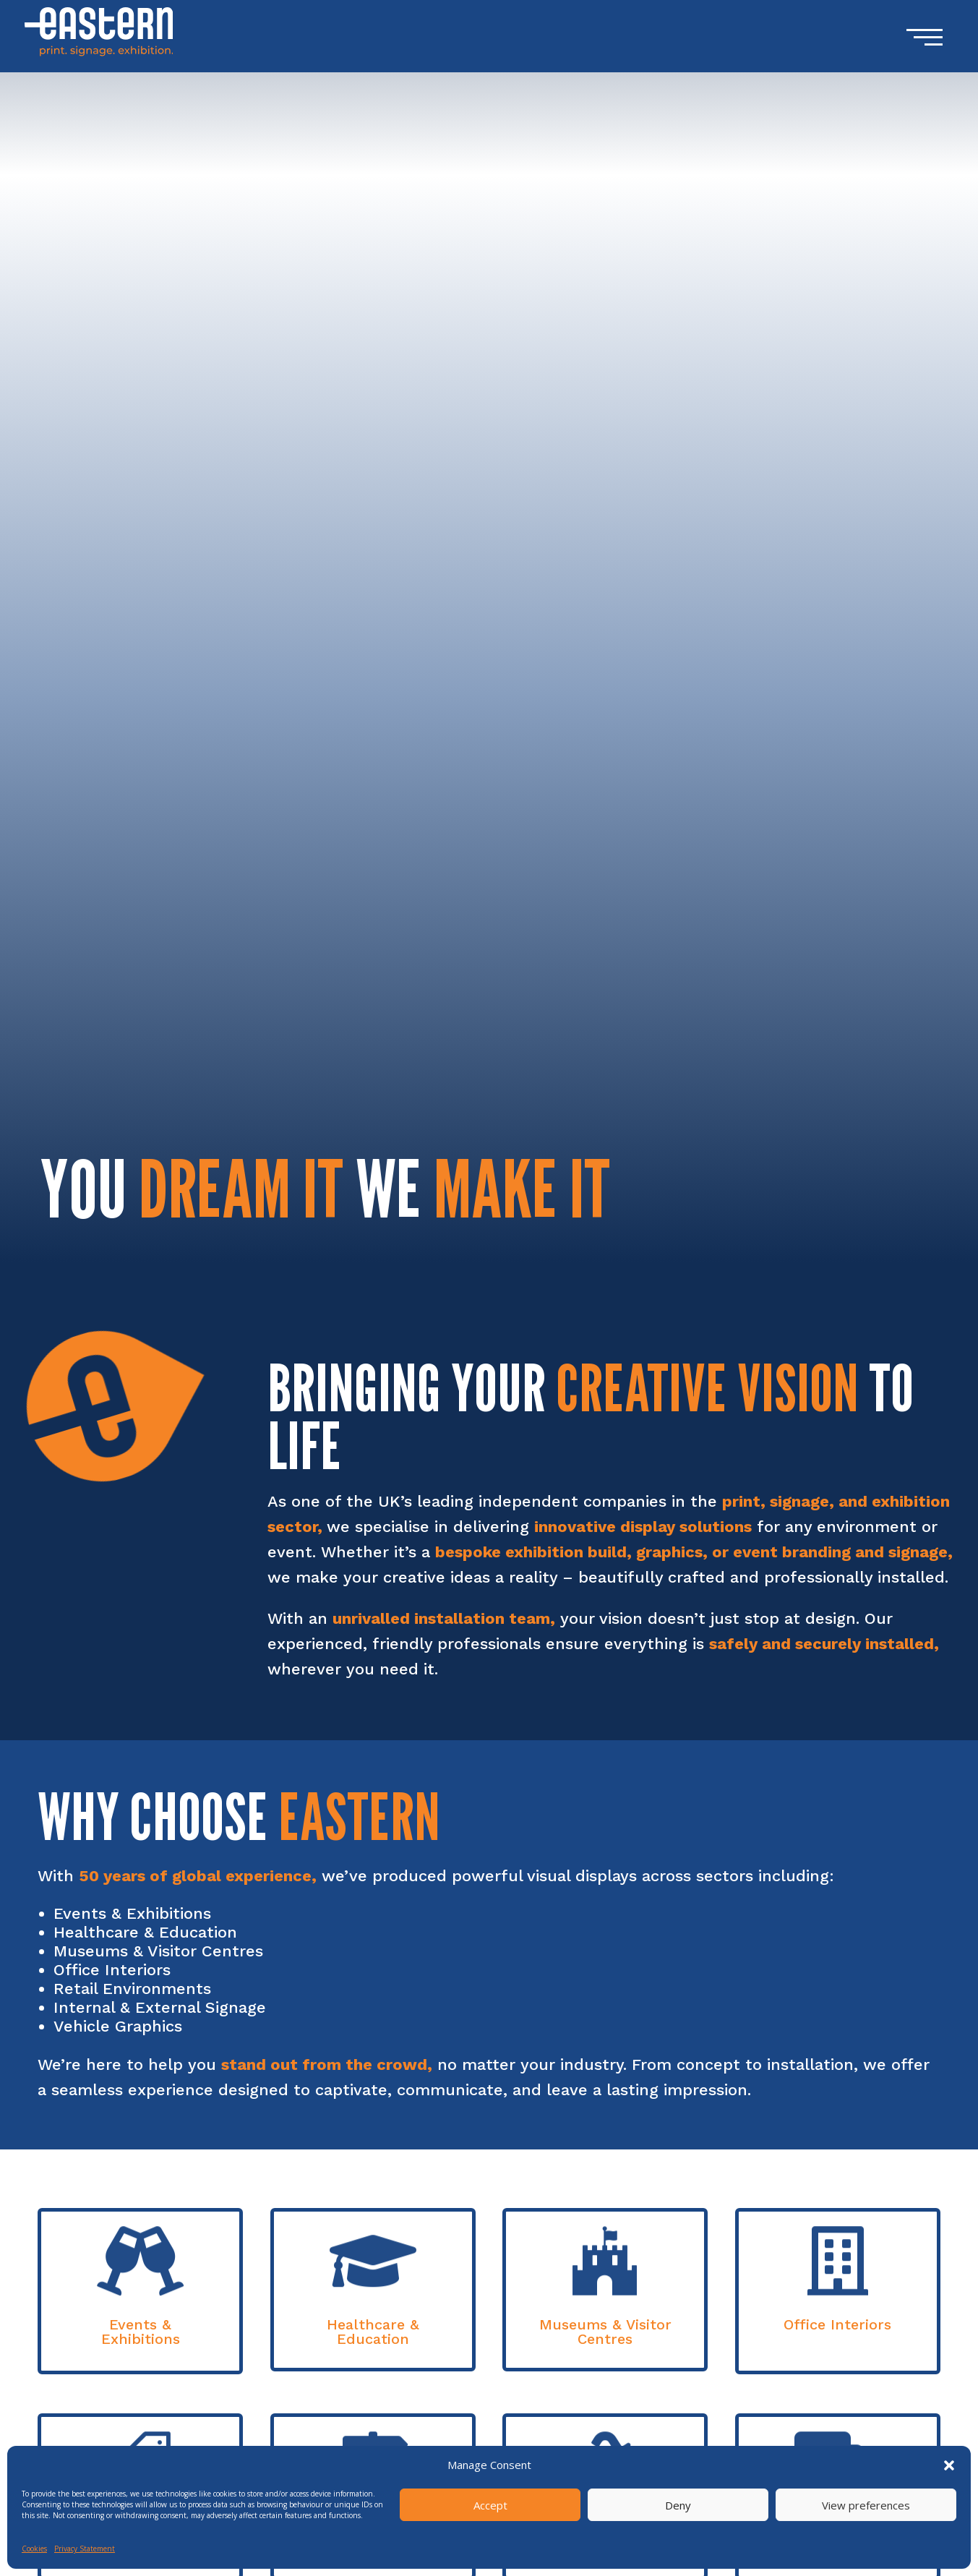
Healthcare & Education (145, 1932)
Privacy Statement (84, 2548)
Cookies (34, 2548)
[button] (949, 2465)
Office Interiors (112, 1970)
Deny (678, 2505)
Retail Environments (132, 1989)
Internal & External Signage (159, 2007)
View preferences (866, 2505)
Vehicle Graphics (117, 2026)
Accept (490, 2505)
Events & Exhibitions (132, 1913)
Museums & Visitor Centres (158, 1951)
